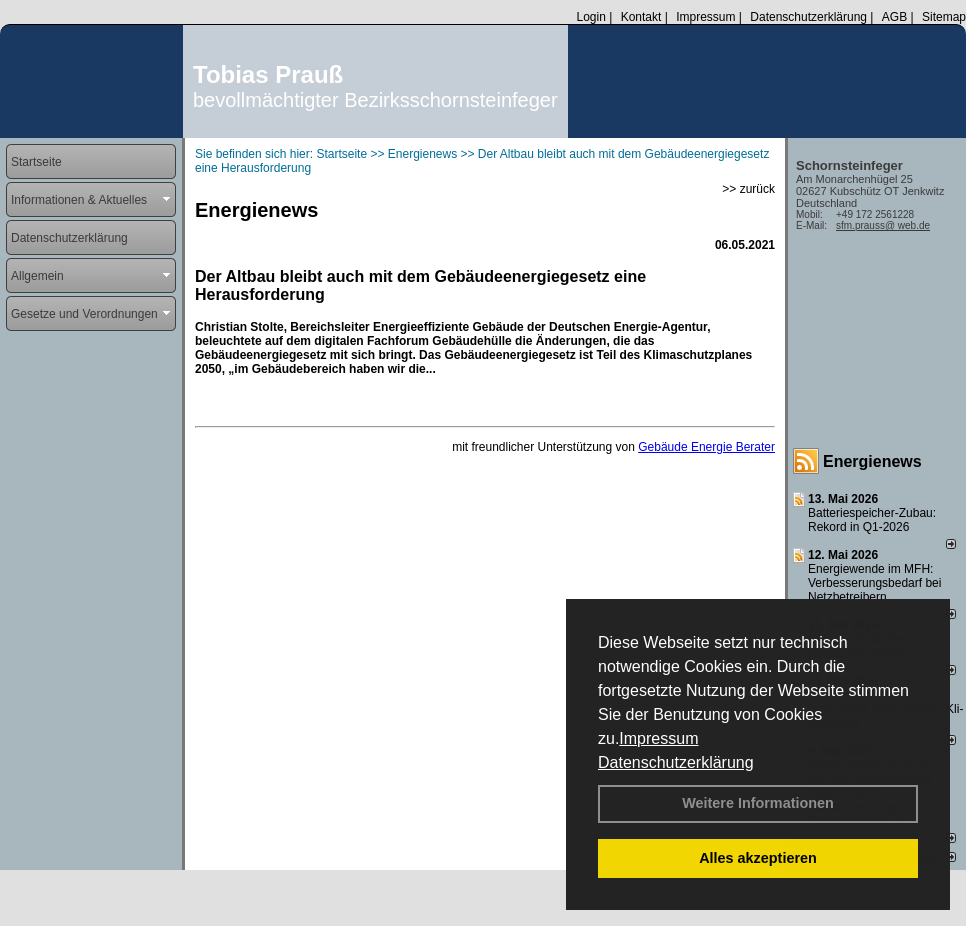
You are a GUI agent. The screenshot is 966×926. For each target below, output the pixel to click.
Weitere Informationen (758, 803)
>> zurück (748, 189)
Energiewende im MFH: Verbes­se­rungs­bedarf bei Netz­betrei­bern (874, 583)
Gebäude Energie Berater (706, 447)
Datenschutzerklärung (676, 762)
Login (590, 17)
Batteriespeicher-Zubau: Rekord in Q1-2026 (872, 520)
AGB (894, 17)
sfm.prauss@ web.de (883, 225)
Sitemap (944, 17)
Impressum (658, 738)
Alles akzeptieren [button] (758, 858)
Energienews (872, 461)
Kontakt (641, 17)
